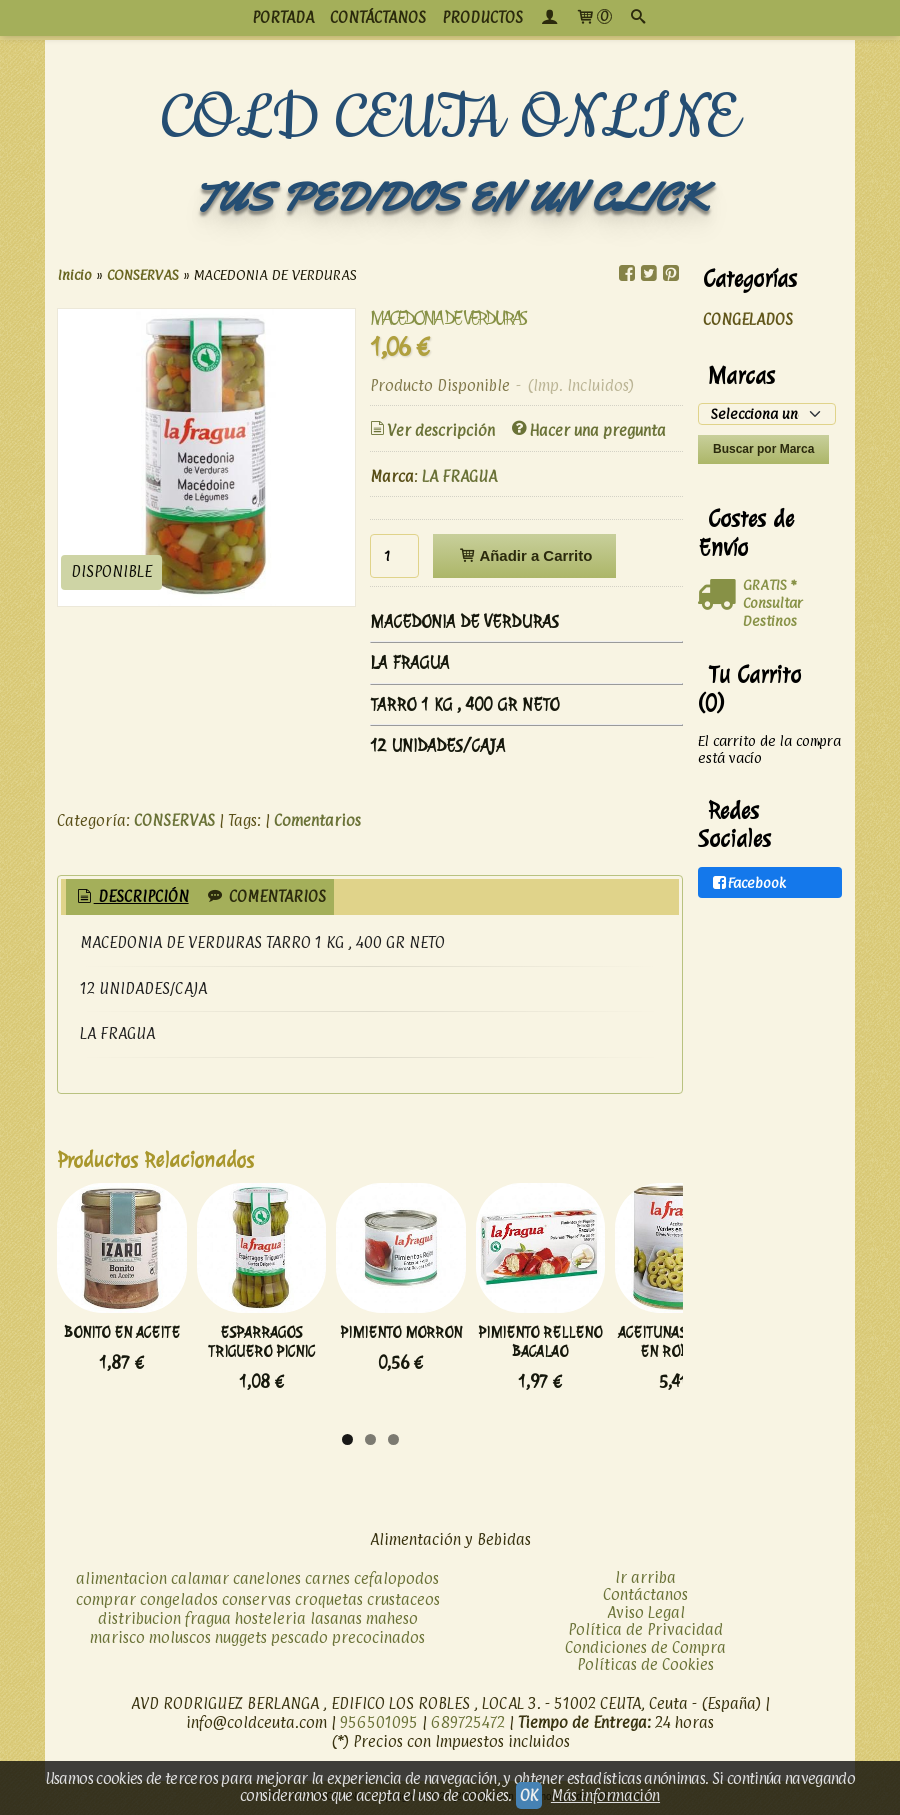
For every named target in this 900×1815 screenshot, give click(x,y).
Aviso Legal (646, 1615)
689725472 (468, 1725)
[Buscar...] (638, 18)
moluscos (180, 1640)
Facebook (748, 882)
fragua (208, 1621)
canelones (267, 1581)
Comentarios (317, 820)
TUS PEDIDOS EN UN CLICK (450, 197)
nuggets (241, 1640)
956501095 (379, 1725)
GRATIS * (769, 584)
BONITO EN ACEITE (133, 1354)
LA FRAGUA (459, 476)
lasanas (336, 1621)
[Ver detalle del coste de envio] (720, 595)
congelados (179, 1602)
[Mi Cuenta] (549, 18)
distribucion (139, 1621)
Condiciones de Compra (645, 1650)
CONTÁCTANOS (378, 17)
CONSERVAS (174, 820)
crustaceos (403, 1602)
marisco (117, 1640)
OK (529, 1795)
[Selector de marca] (767, 414)
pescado (299, 1640)
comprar (106, 1602)
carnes (327, 1581)
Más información (605, 1795)
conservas (256, 1602)
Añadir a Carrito (524, 555)
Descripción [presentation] (131, 896)
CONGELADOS (748, 319)
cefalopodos (396, 1581)
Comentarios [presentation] (265, 896)
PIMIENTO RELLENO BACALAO (617, 1364)
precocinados (378, 1640)
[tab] (131, 897)
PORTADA (283, 17)
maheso (392, 1621)
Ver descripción (431, 430)
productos (482, 17)
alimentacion (121, 1581)
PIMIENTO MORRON (456, 1354)
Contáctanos (645, 1597)
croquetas (329, 1602)
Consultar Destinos (773, 611)
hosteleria (270, 1621)
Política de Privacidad (645, 1632)
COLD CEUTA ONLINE (450, 119)
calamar (200, 1581)
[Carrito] (593, 18)
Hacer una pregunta (587, 430)
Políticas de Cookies (645, 1667)
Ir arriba (645, 1580)
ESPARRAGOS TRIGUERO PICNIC (294, 1364)
